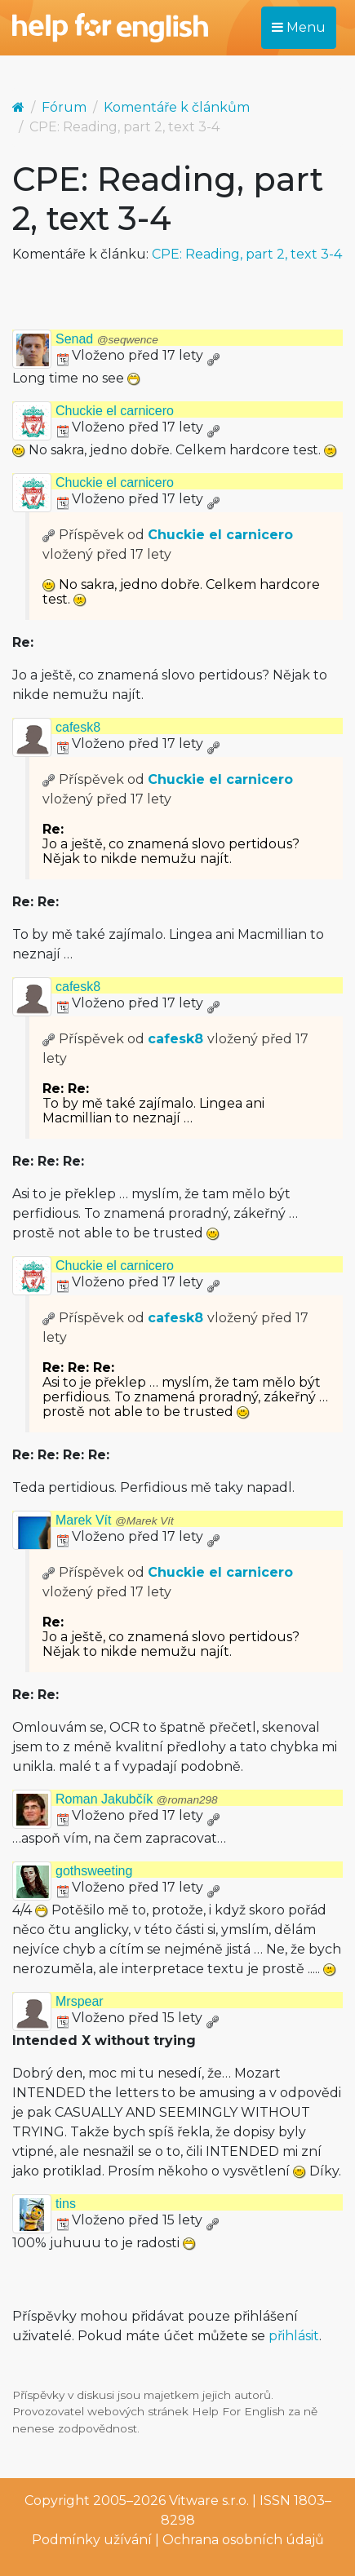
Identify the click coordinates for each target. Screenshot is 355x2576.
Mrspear (79, 2001)
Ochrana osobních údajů (243, 2539)
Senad (106, 339)
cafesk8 (77, 727)
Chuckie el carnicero (114, 411)
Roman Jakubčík (136, 1799)
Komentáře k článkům (177, 107)
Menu (299, 27)
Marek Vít (114, 1520)
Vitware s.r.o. (209, 2500)
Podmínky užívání (92, 2539)
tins (65, 2204)
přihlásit (293, 2336)
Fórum (64, 107)
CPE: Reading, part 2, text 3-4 (247, 254)
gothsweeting (93, 1871)
